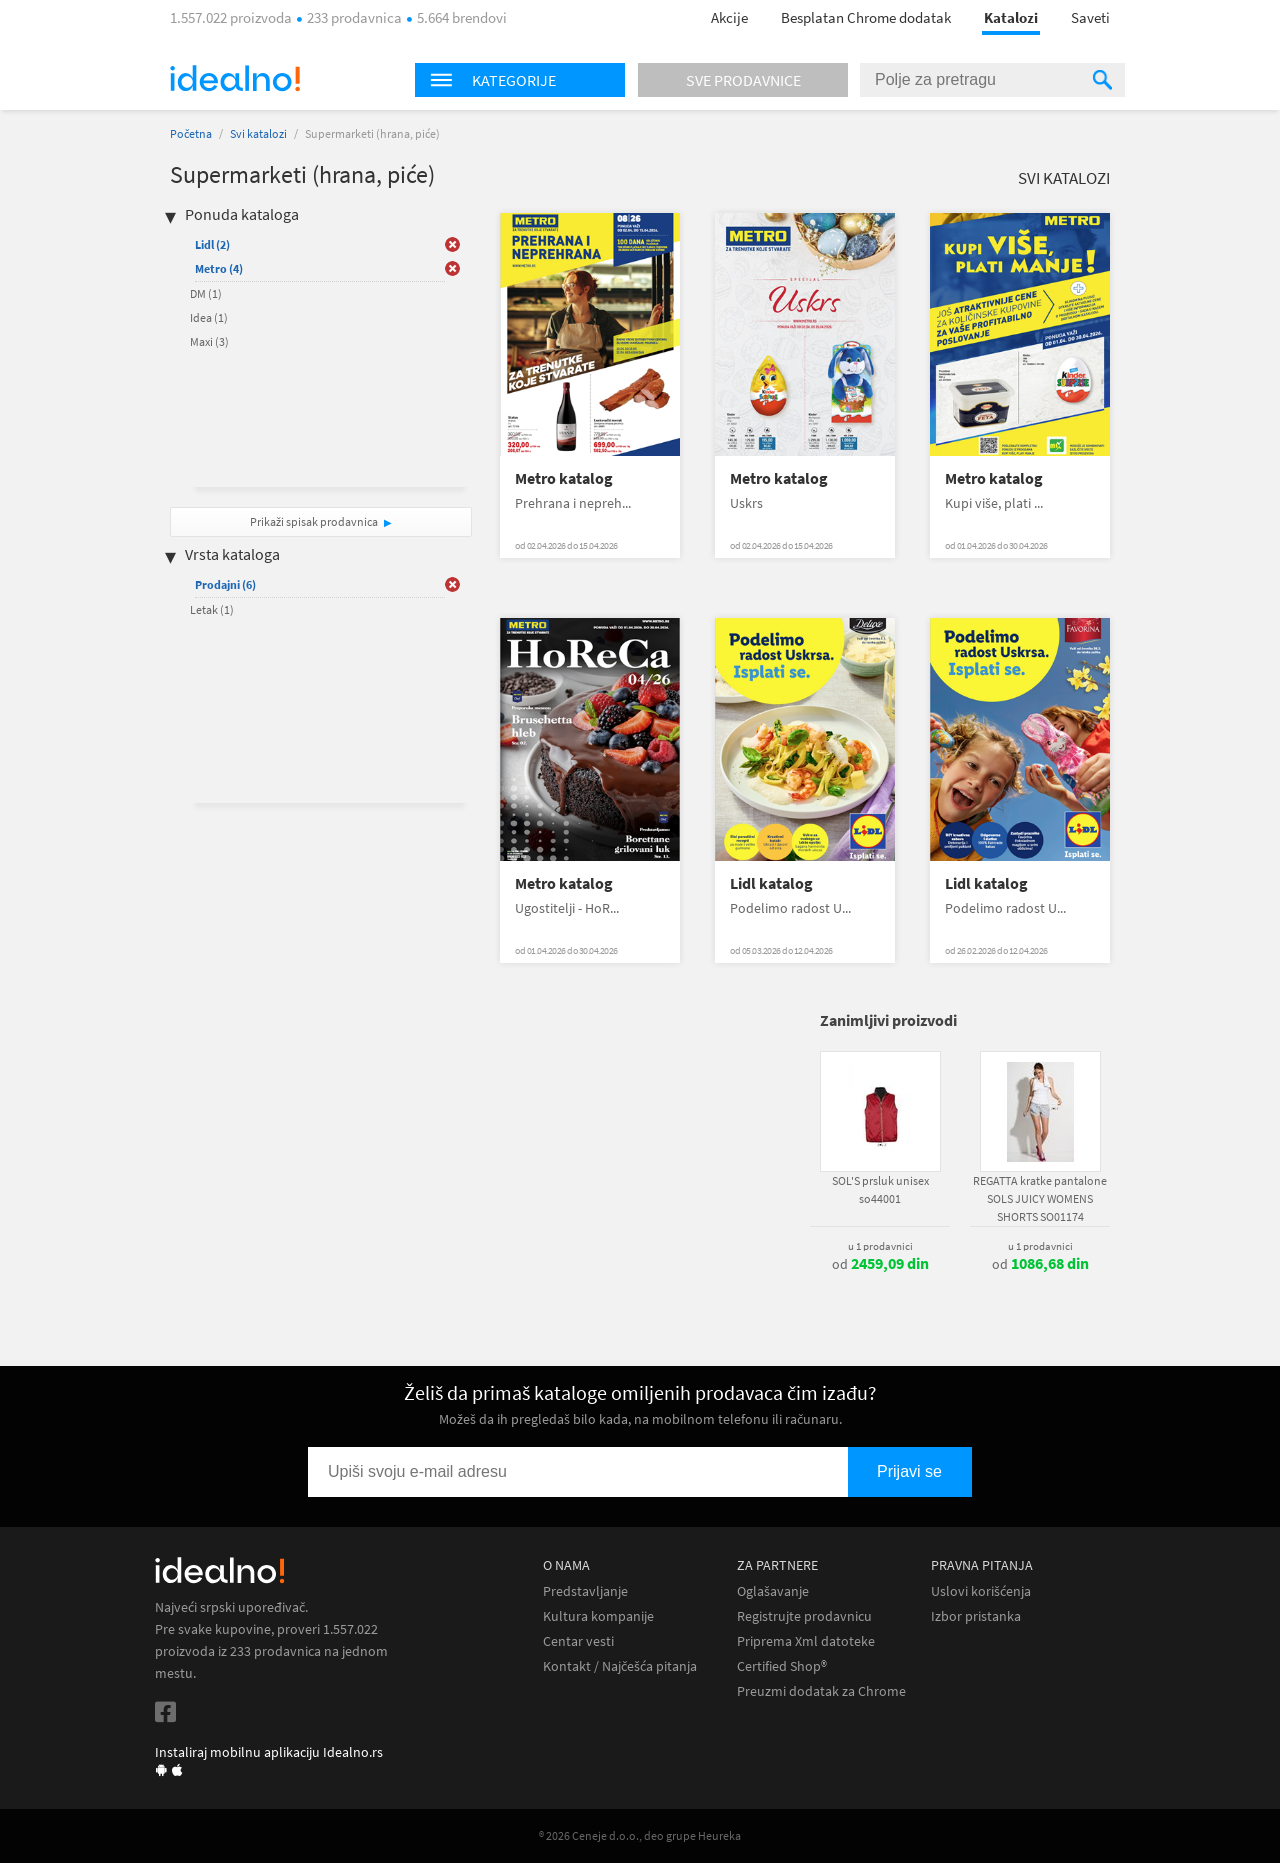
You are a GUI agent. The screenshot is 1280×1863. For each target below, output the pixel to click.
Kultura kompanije (598, 1616)
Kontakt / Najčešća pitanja (620, 1666)
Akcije (729, 17)
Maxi (209, 341)
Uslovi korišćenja (981, 1591)
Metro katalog (564, 478)
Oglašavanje (773, 1591)
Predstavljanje (585, 1591)
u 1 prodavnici (880, 1246)
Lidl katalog (771, 883)
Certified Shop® (782, 1666)
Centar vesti (578, 1641)
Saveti (1090, 17)
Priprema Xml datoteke (806, 1641)
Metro (219, 268)
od (880, 1264)
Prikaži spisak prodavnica (314, 521)
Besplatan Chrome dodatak (866, 17)
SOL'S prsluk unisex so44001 (880, 1189)
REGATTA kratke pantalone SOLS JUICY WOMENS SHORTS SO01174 (1040, 1198)
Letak (212, 609)
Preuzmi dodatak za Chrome (821, 1691)
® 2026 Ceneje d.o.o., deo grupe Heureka (640, 1835)
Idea (209, 317)
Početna (191, 133)
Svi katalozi (258, 133)
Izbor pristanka (976, 1616)
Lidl (212, 244)
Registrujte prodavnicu (804, 1616)
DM (206, 293)
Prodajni (225, 584)
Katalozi (1011, 17)
